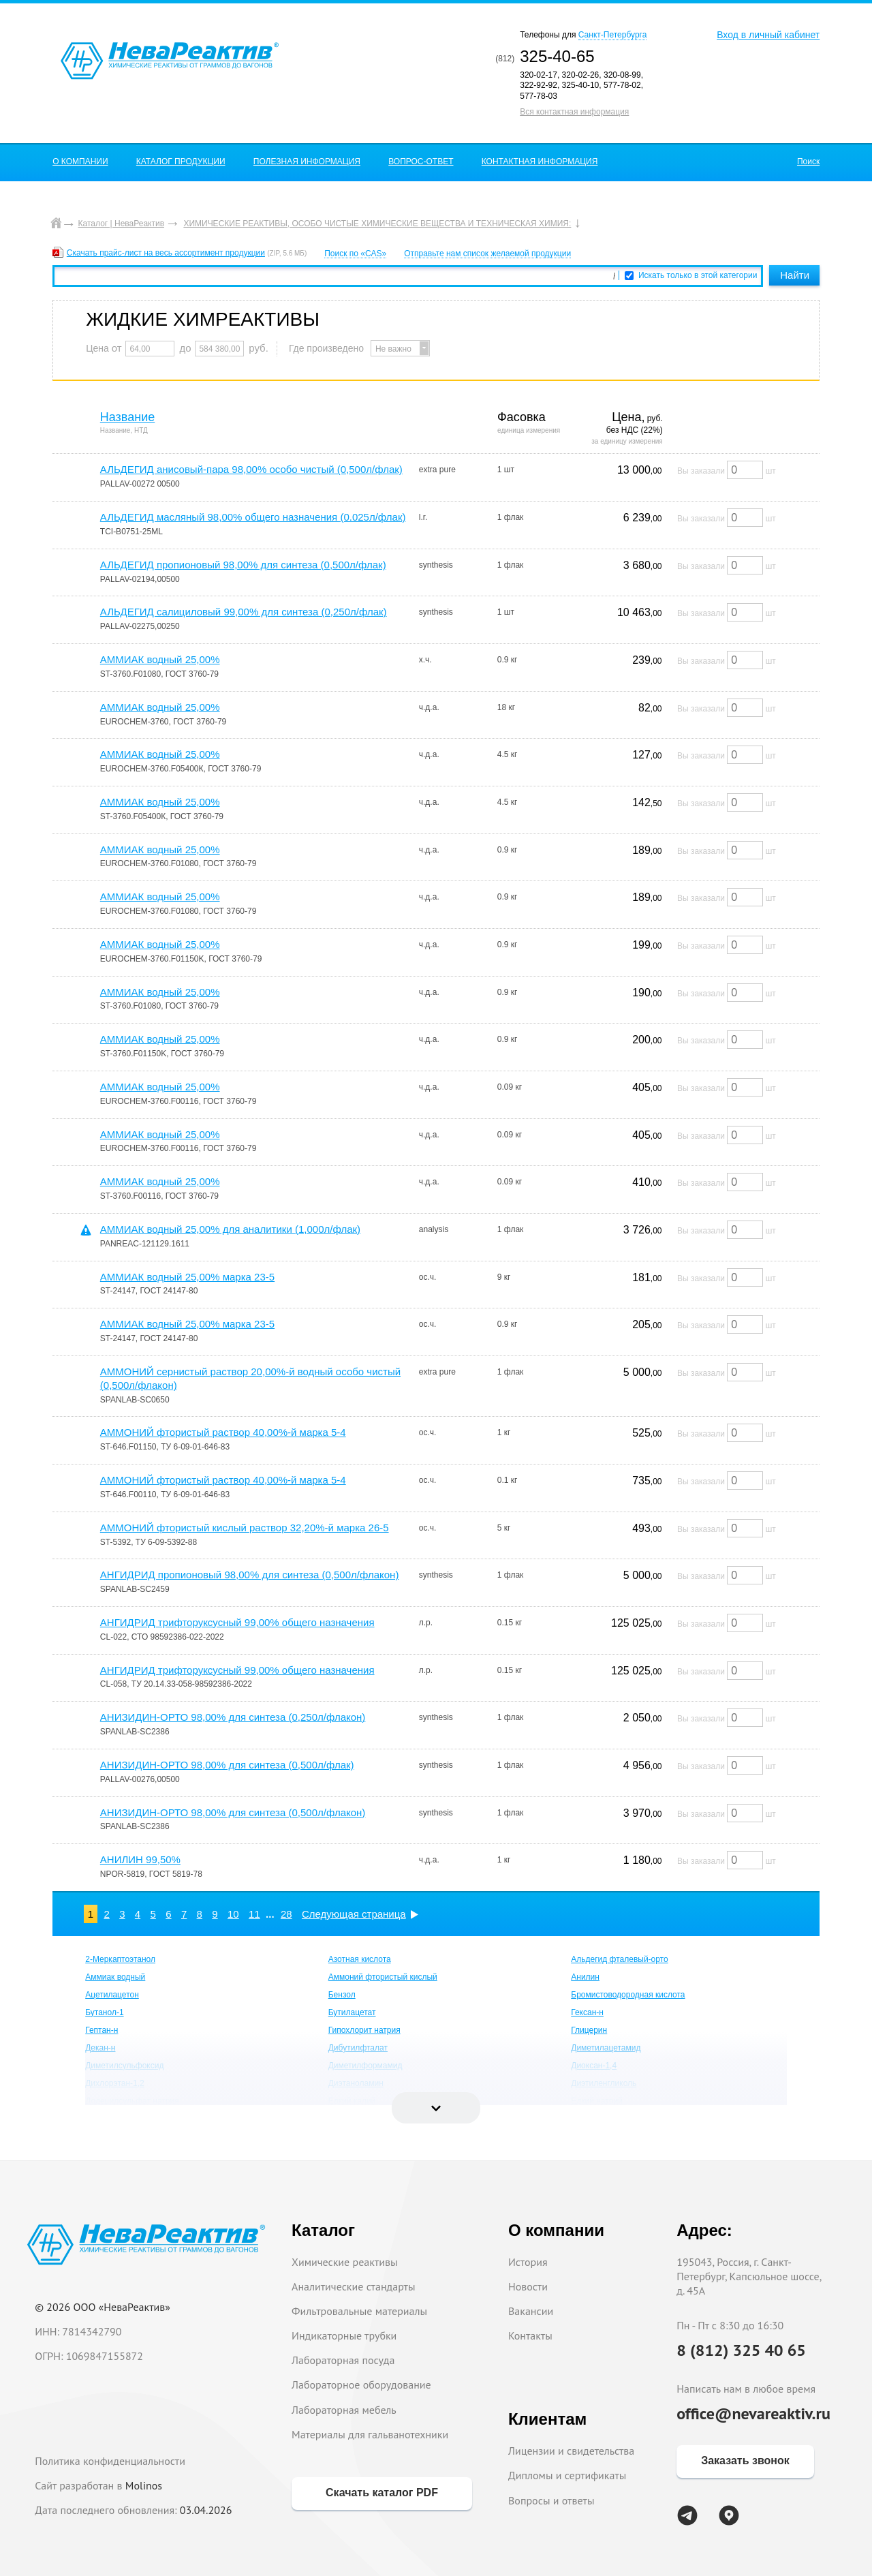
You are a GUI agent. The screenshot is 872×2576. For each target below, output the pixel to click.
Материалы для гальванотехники (370, 2434)
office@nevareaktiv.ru (753, 2413)
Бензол (342, 1994)
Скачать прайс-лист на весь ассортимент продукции (166, 253)
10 (233, 1914)
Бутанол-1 (104, 2012)
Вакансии (530, 2311)
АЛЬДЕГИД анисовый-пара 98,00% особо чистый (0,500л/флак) (251, 469)
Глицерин (589, 2030)
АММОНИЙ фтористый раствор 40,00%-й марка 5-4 (223, 1432)
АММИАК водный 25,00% (160, 659)
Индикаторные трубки (344, 2335)
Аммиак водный (115, 1977)
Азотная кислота (359, 1959)
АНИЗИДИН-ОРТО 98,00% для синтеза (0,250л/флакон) (233, 1717)
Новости (528, 2286)
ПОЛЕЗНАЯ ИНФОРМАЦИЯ (306, 161)
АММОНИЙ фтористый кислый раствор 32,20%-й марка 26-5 (244, 1527)
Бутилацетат (352, 2012)
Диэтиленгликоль (603, 2083)
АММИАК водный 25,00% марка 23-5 (187, 1277)
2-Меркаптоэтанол (120, 1959)
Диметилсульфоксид (124, 2065)
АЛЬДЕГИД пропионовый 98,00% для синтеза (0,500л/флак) (243, 564)
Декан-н (100, 2048)
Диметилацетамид (605, 2048)
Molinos (143, 2485)
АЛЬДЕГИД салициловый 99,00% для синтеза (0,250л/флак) (243, 611)
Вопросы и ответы (551, 2500)
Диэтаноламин (356, 2083)
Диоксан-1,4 (594, 2065)
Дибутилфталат (358, 2048)
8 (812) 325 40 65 (741, 2350)
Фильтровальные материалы (359, 2311)
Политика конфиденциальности (110, 2461)
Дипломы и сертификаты (567, 2475)
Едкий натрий (597, 2101)
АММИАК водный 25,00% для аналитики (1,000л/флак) (230, 1229)
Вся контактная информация (574, 112)
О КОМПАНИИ (80, 161)
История (528, 2262)
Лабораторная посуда (343, 2360)
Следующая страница (354, 1914)
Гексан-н (587, 2012)
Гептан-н (101, 2030)
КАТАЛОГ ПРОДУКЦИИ (180, 161)
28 (286, 1914)
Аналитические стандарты (353, 2286)
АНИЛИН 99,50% (140, 1859)
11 (254, 1914)
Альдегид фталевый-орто (619, 1959)
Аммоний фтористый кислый (382, 1977)
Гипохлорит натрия (364, 2030)
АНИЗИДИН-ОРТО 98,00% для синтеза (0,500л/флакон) (233, 1812)
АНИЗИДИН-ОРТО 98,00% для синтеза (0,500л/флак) (227, 1764)
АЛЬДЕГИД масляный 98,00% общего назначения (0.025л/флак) (253, 517)
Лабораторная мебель (344, 2410)
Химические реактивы (345, 2262)
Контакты (530, 2335)
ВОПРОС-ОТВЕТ (420, 161)
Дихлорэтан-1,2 (114, 2083)
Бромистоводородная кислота (628, 1994)
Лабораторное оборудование (361, 2384)
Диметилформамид (365, 2065)
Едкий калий (352, 2101)
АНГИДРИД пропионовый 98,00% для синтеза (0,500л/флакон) (249, 1574)
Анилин (585, 1977)
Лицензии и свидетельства (571, 2450)
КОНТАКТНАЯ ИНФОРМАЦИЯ (540, 161)
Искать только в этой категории (698, 275)
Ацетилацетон (112, 1994)
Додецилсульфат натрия (131, 2101)
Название (127, 417)
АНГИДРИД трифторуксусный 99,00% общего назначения (237, 1622)
